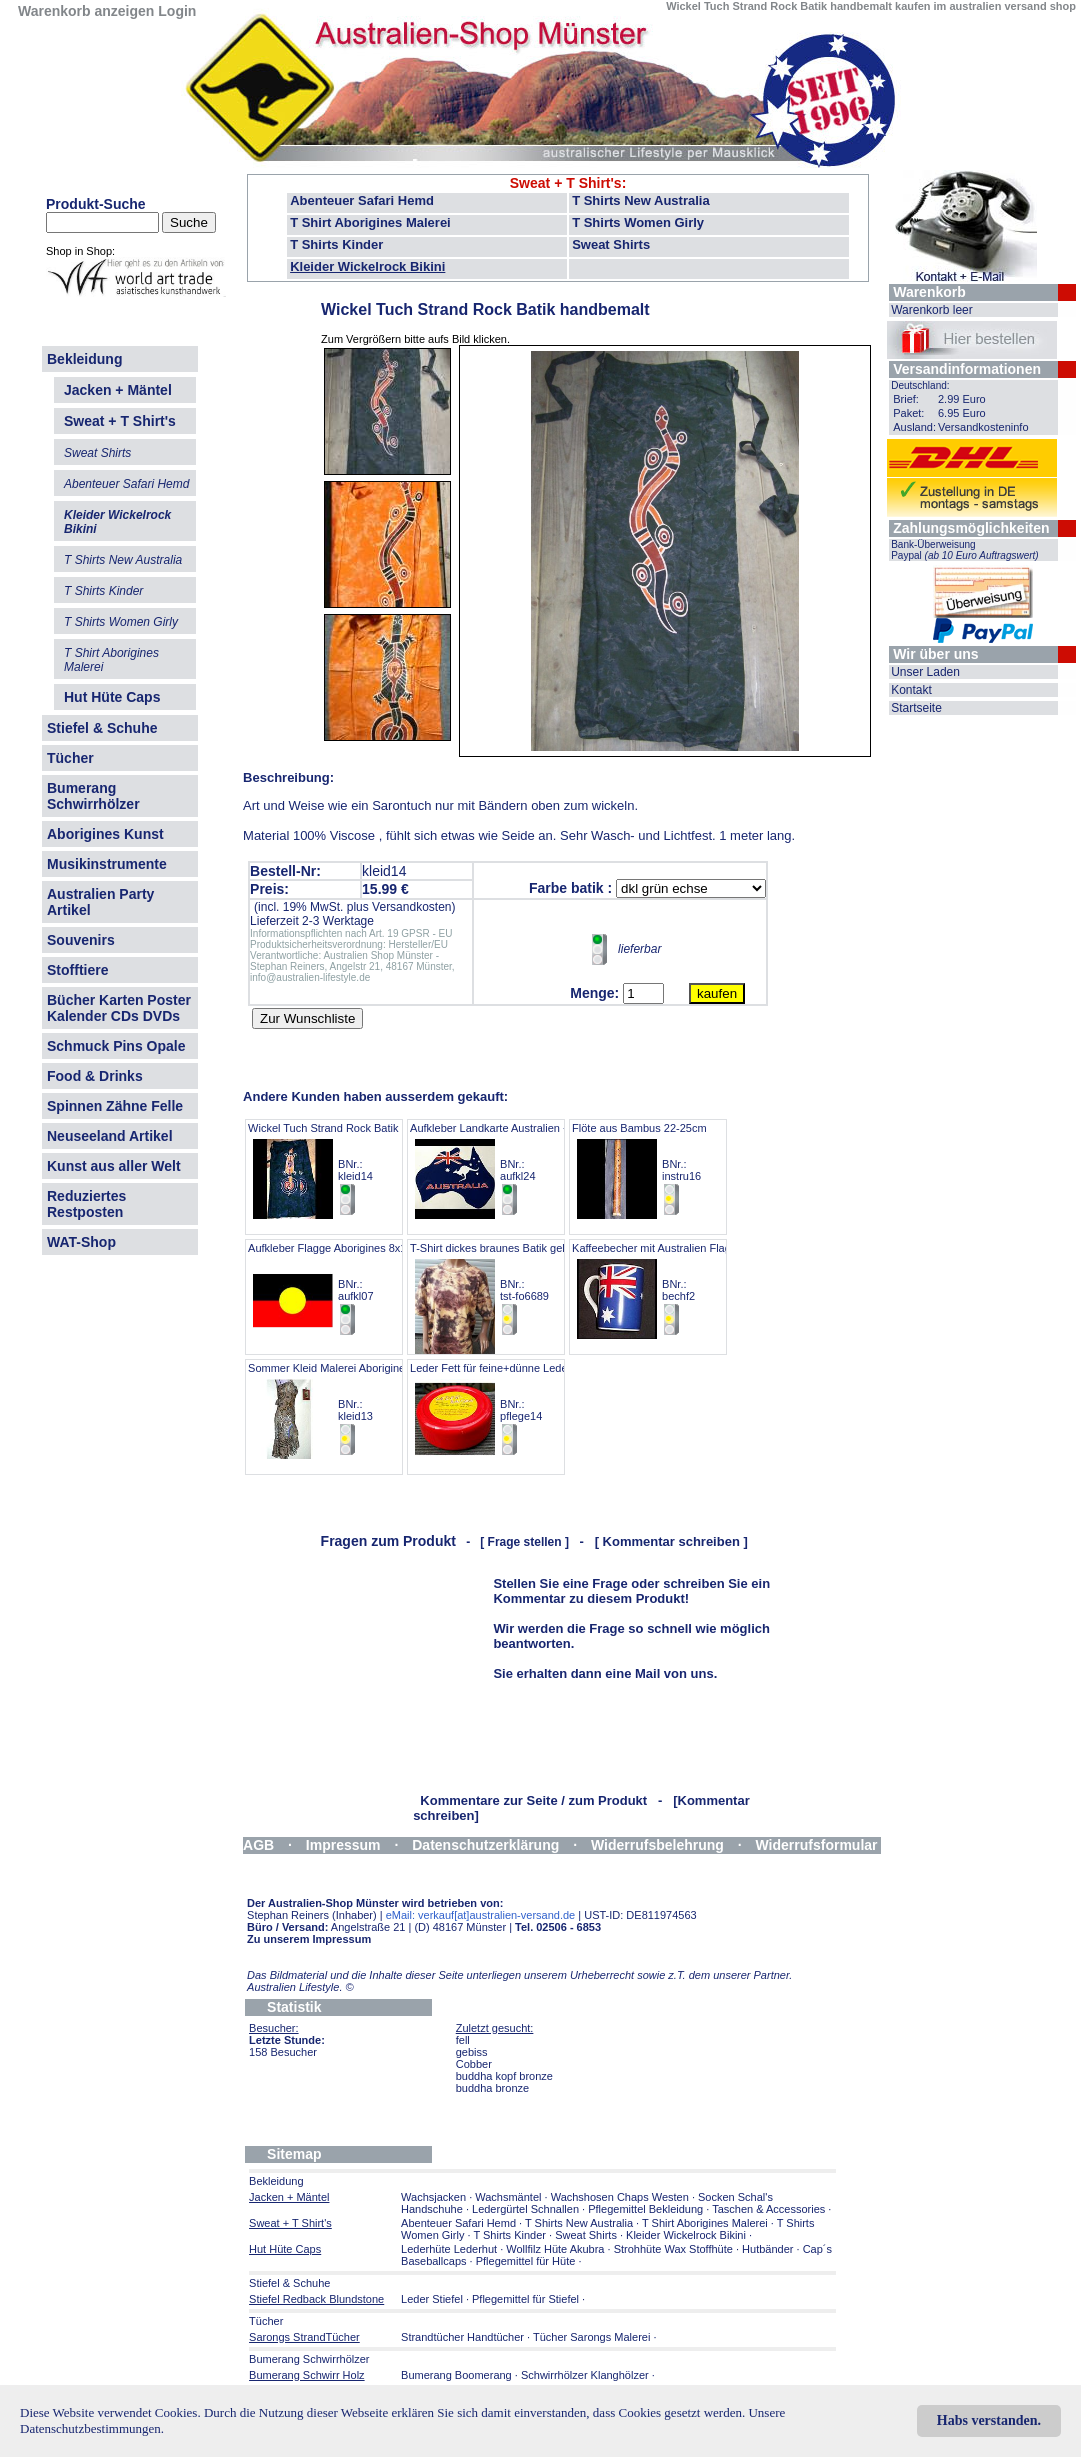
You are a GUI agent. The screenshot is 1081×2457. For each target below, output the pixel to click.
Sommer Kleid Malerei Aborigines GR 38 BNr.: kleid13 (346, 1409)
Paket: (908, 413)
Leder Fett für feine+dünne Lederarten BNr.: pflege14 (503, 1409)
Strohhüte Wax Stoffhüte (673, 2249)
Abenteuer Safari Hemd (362, 200)
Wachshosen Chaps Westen (620, 2197)
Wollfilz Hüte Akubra (555, 2249)
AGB (258, 1845)
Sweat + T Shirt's (566, 183)
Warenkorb (929, 292)
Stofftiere (77, 970)
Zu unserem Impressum (309, 1939)
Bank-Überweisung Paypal (965, 550)
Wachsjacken (433, 2197)
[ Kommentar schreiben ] (671, 1541)
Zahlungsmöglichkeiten (971, 528)
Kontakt (911, 690)
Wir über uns (935, 654)
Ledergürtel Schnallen (525, 2209)
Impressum (343, 1845)
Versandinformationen (967, 369)
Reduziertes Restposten (86, 1204)
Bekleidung (84, 359)
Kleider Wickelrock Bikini (367, 266)
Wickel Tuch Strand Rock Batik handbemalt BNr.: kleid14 (353, 1169)
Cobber (474, 2064)
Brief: (906, 399)
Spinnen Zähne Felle (115, 1106)
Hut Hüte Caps (112, 697)
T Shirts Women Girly (638, 222)
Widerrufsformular (817, 1845)
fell (463, 2040)
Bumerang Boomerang (456, 2375)
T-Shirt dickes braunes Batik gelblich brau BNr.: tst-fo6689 (511, 1289)
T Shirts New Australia (641, 200)
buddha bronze (492, 2088)
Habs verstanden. (989, 2420)
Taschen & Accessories (768, 2209)
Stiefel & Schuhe (102, 728)
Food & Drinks (95, 1076)
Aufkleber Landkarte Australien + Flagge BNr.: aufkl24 (508, 1169)
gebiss (472, 2052)
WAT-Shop (81, 1242)
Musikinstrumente (107, 864)
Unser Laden (925, 672)
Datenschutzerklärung (485, 1845)
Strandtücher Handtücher (462, 2337)
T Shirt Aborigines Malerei (370, 222)
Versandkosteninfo (983, 427)
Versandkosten (411, 907)
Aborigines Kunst (105, 834)
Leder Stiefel (433, 2299)
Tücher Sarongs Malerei (591, 2337)
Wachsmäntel (508, 2197)
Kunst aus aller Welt (114, 1166)
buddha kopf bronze (504, 2076)
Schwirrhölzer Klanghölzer (585, 2375)
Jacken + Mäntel (118, 390)
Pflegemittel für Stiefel (525, 2299)
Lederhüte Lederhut (449, 2249)
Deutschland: (920, 385)
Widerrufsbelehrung (657, 1845)
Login (177, 11)
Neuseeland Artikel (110, 1136)
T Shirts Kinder (336, 244)
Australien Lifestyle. (300, 1987)
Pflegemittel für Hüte (526, 2261)
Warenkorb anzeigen (86, 11)
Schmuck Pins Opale (116, 1046)
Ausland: (914, 427)
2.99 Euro (962, 399)
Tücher (70, 758)
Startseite (916, 708)
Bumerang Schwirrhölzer (93, 796)
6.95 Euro (962, 413)
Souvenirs (81, 940)
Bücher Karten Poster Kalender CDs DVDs (119, 1008)
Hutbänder (769, 2249)
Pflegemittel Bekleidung (645, 2209)
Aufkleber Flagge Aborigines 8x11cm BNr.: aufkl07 (337, 1289)
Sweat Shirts (611, 244)
